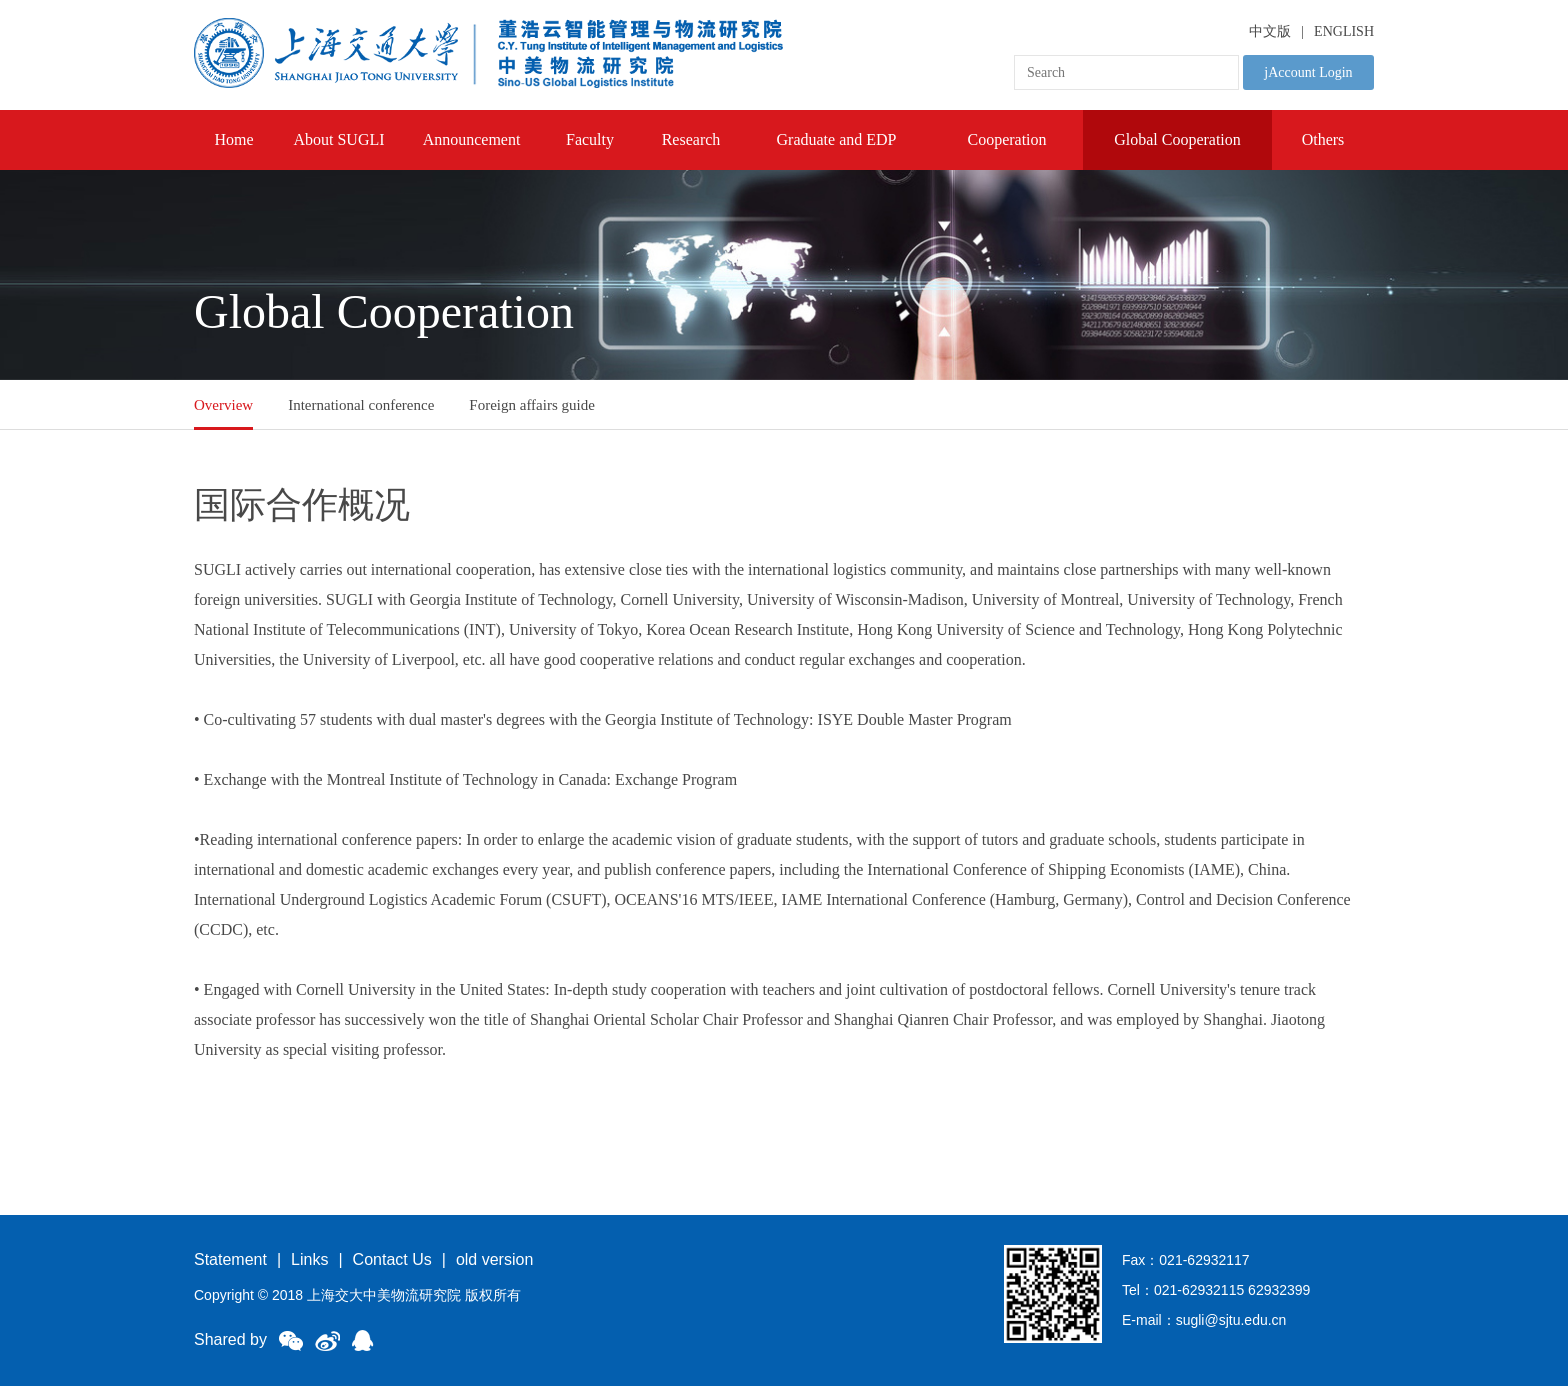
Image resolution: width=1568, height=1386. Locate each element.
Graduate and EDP (837, 139)
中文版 (1270, 31)
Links (309, 1259)
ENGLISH (1344, 31)
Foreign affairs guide (532, 405)
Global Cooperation (1177, 139)
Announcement (472, 139)
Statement (230, 1259)
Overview (223, 405)
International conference (361, 405)
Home (233, 139)
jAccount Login (1308, 72)
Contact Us (392, 1259)
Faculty (590, 139)
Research (691, 139)
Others (1323, 139)
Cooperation (1006, 139)
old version (494, 1259)
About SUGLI (338, 139)
